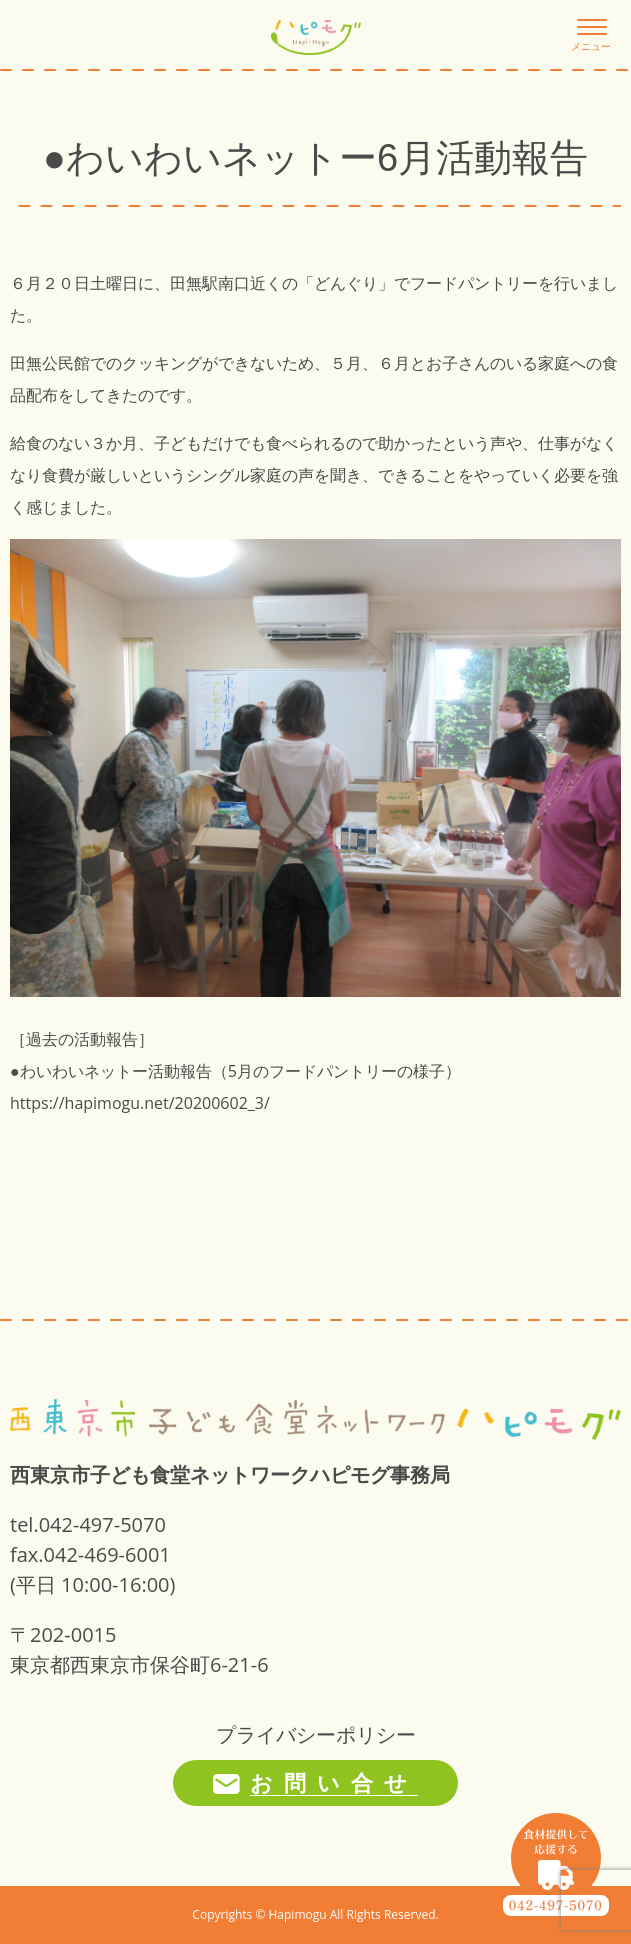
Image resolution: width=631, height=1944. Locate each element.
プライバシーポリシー (316, 1734)
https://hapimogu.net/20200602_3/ (140, 1103)
